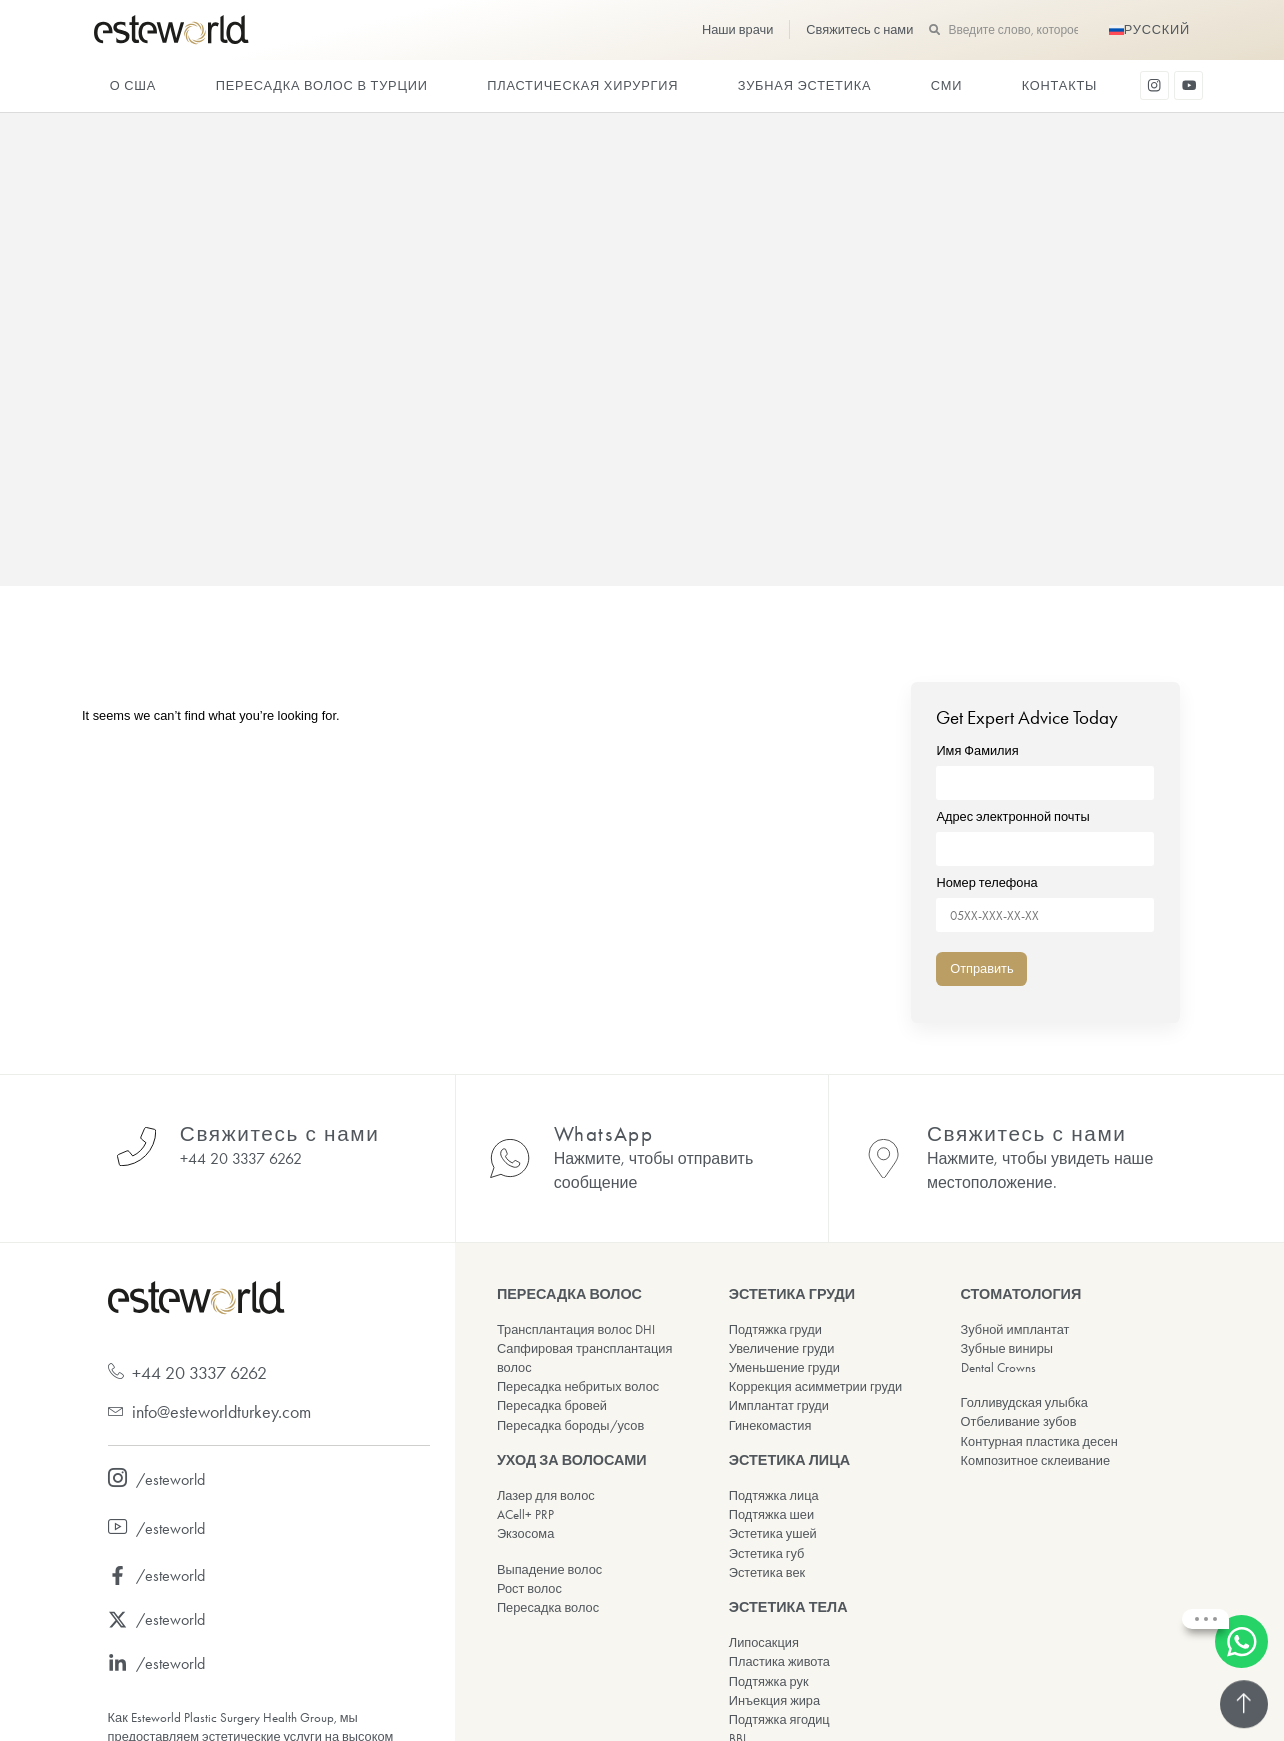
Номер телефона (1045, 899)
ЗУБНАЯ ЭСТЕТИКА (805, 85)
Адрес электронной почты (1045, 833)
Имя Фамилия (1045, 767)
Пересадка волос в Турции (322, 85)
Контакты (1059, 85)
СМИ (946, 85)
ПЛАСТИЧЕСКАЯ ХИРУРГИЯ (582, 85)
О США (133, 85)
